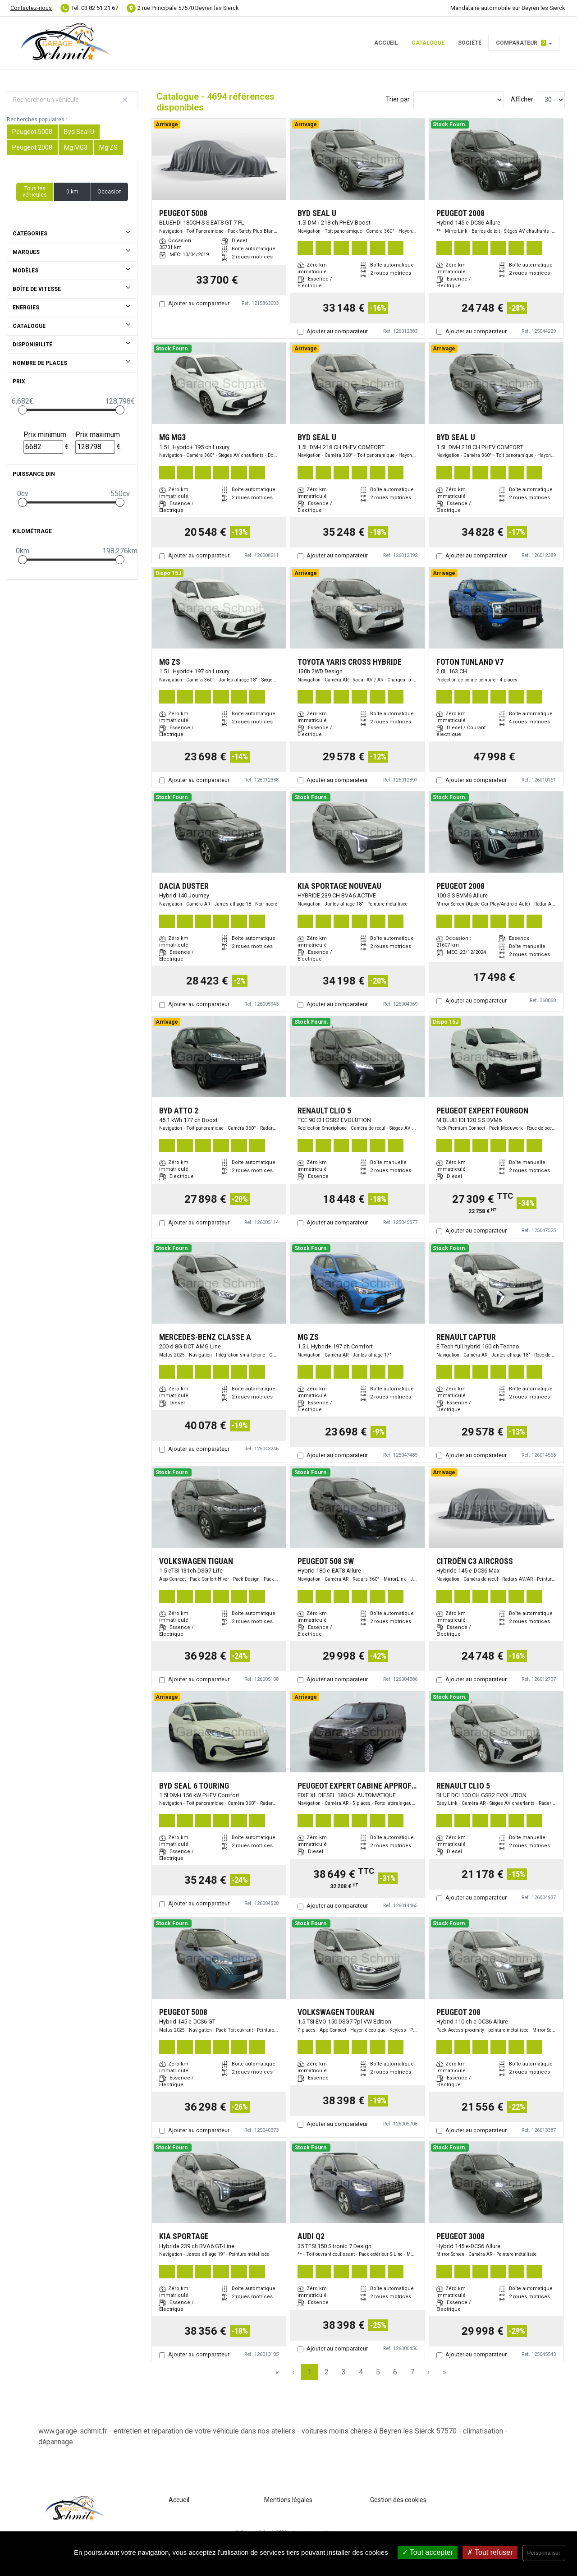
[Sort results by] (458, 99)
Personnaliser (543, 2553)
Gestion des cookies (398, 2499)
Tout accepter (427, 2552)
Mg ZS (108, 147)
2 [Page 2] (327, 2372)
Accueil (386, 43)
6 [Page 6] (395, 2372)
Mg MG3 (75, 147)
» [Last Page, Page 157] (444, 2372)
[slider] (22, 409)
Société (469, 43)
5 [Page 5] (378, 2372)
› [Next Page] (428, 2372)
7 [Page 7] (412, 2372)
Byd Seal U (79, 131)
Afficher (522, 99)
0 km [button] (72, 192)
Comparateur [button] (521, 43)
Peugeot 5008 (32, 131)
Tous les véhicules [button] (35, 191)
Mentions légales (288, 2499)
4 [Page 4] (361, 2372)
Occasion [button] (109, 192)
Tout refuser (490, 2552)
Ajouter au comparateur (198, 303)
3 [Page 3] (344, 2372)
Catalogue (428, 43)
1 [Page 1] (309, 2372)
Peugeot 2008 (32, 147)
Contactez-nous (31, 8)
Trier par (398, 99)
